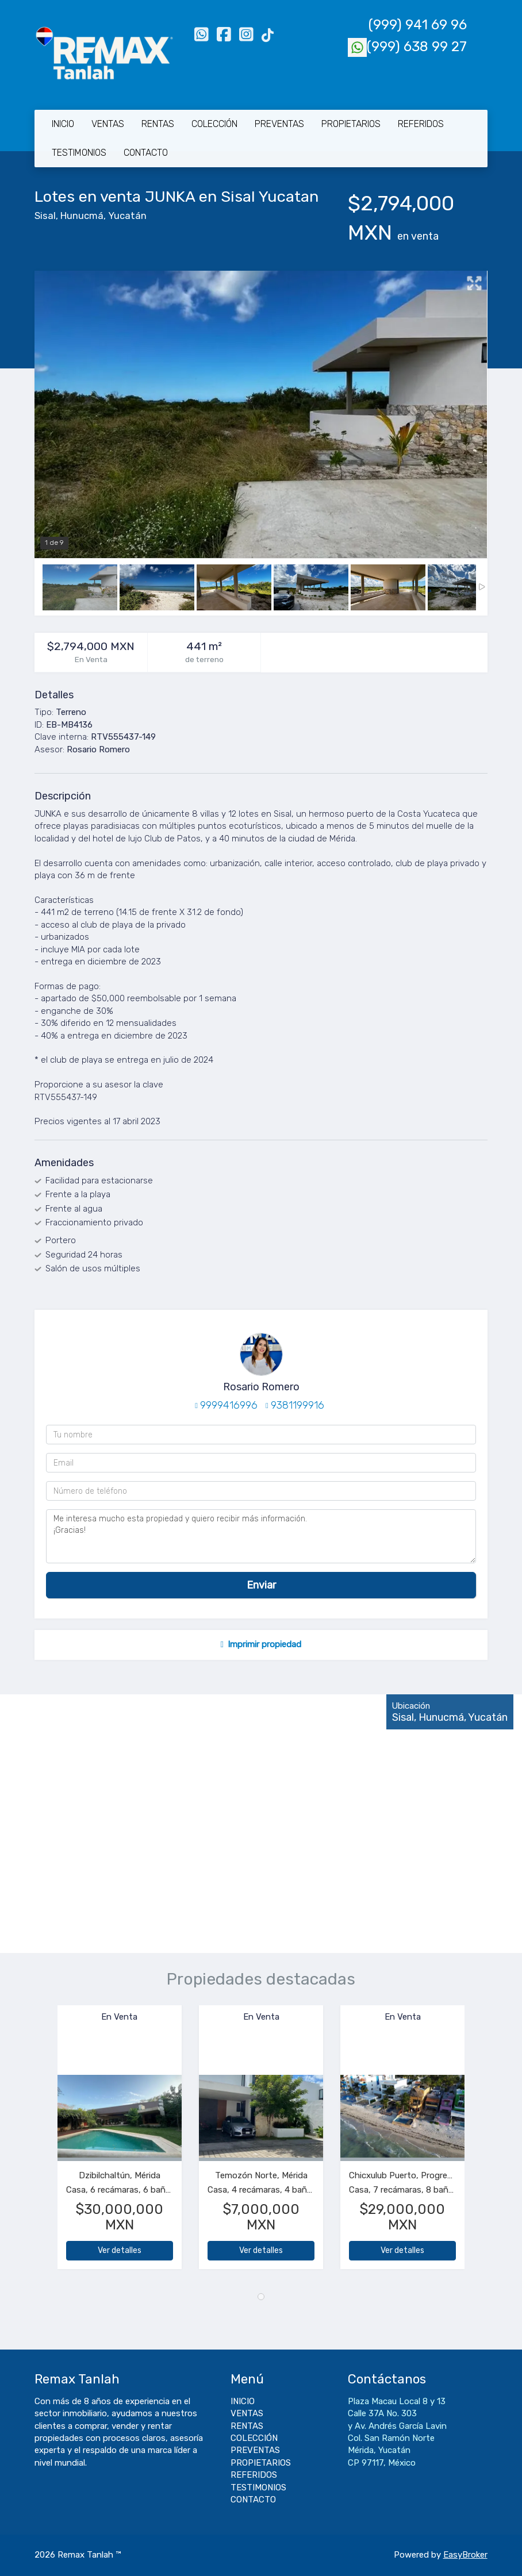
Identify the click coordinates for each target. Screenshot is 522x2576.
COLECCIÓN (214, 123)
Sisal (45, 215)
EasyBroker (465, 2555)
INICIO (63, 123)
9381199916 (297, 1405)
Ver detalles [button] (119, 2250)
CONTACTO (146, 152)
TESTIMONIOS (79, 152)
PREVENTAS (279, 123)
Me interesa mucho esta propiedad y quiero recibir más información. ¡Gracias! (260, 1536)
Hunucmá (81, 215)
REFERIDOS (421, 123)
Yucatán (127, 215)
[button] (45, 2143)
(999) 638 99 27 (407, 47)
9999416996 (229, 1405)
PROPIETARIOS (351, 123)
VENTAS (107, 123)
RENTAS (157, 123)
